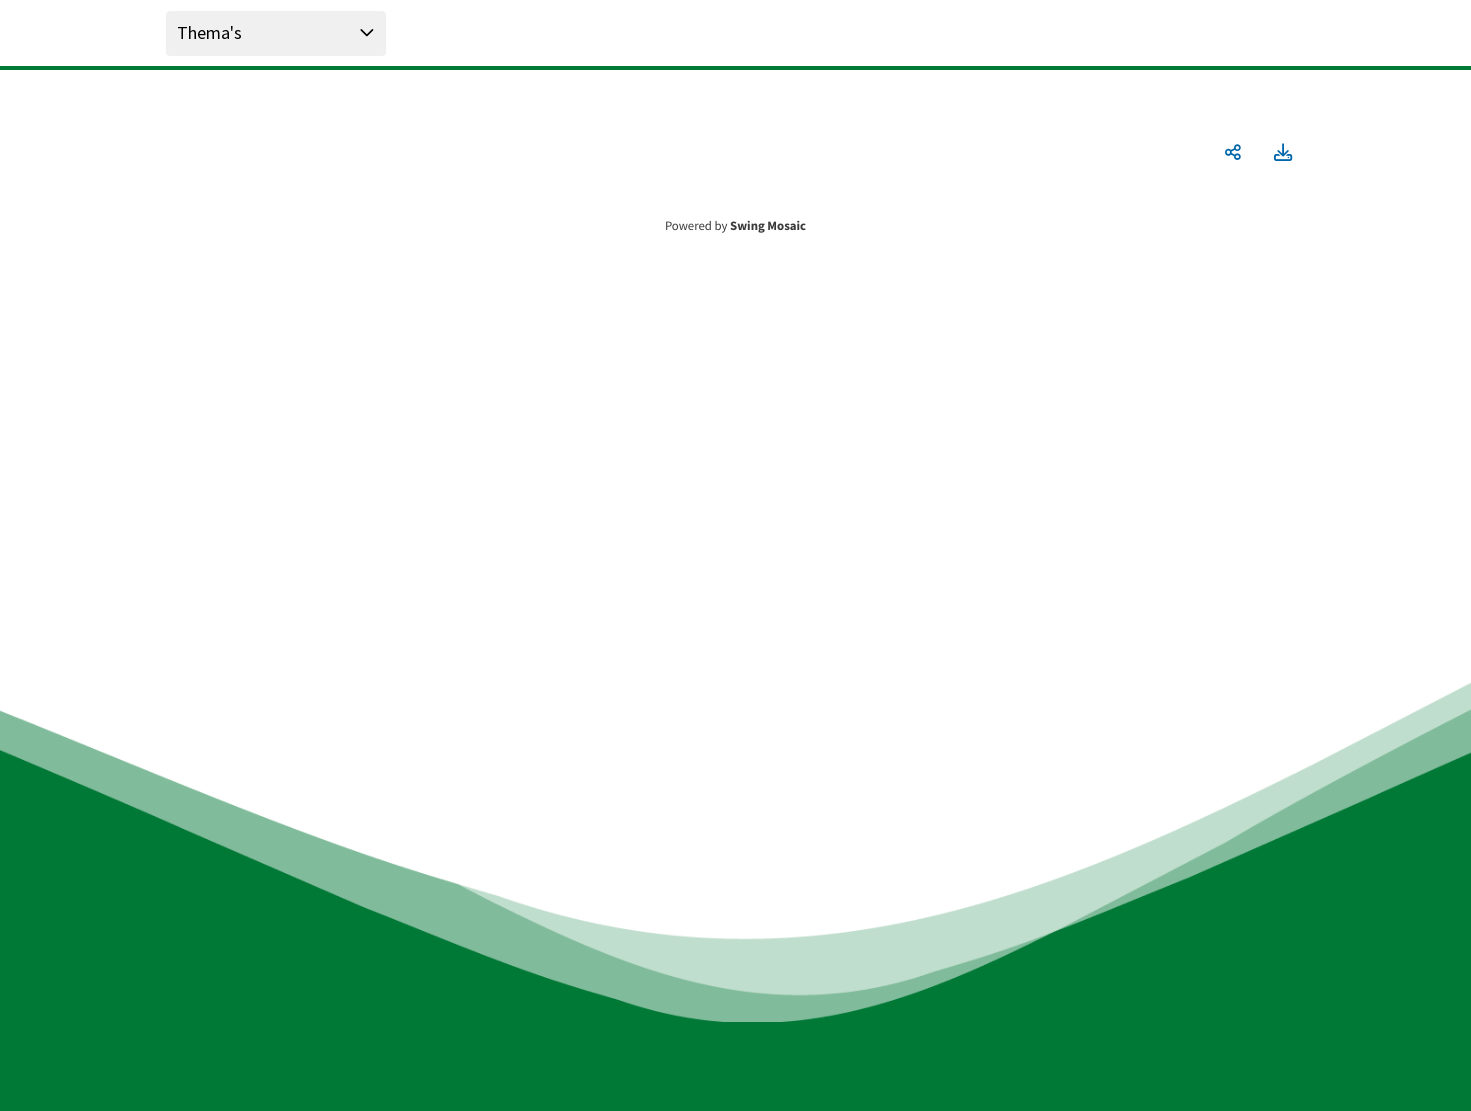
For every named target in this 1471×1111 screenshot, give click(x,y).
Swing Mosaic (768, 226)
